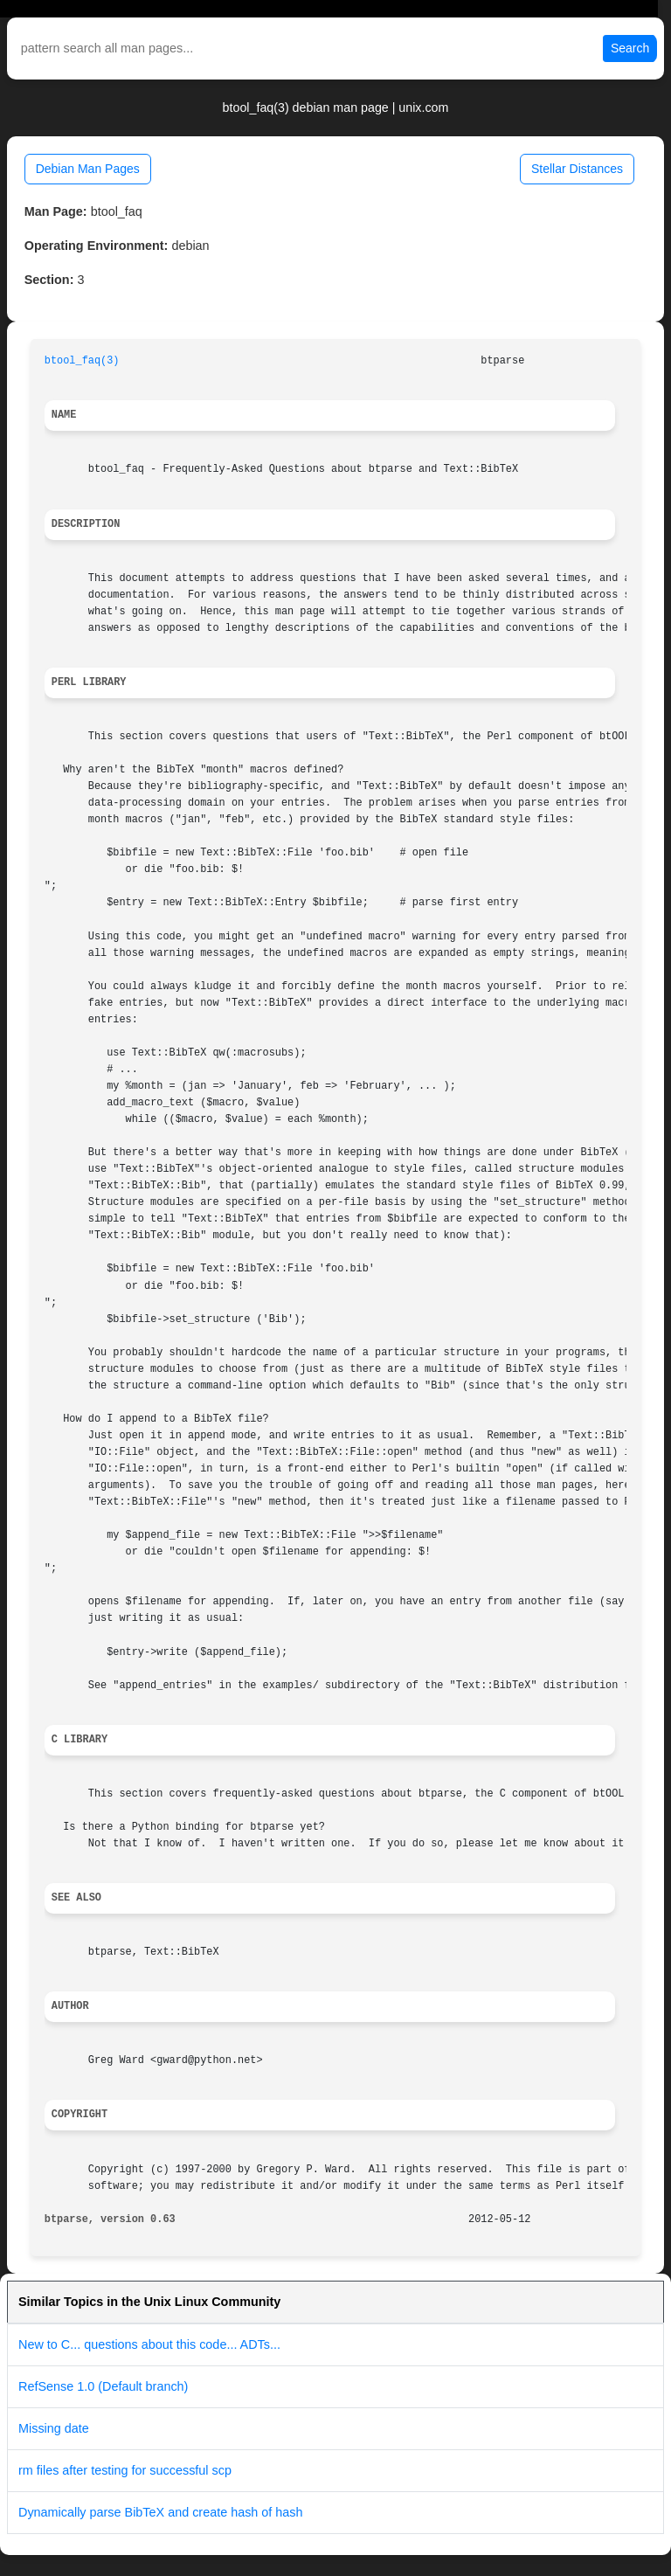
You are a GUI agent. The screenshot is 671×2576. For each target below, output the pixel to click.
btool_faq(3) (82, 361)
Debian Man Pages (88, 169)
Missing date (53, 2428)
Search (630, 48)
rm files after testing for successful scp (125, 2470)
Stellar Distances (577, 169)
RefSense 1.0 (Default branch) (103, 2386)
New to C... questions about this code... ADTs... (149, 2344)
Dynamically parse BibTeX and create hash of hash (160, 2512)
